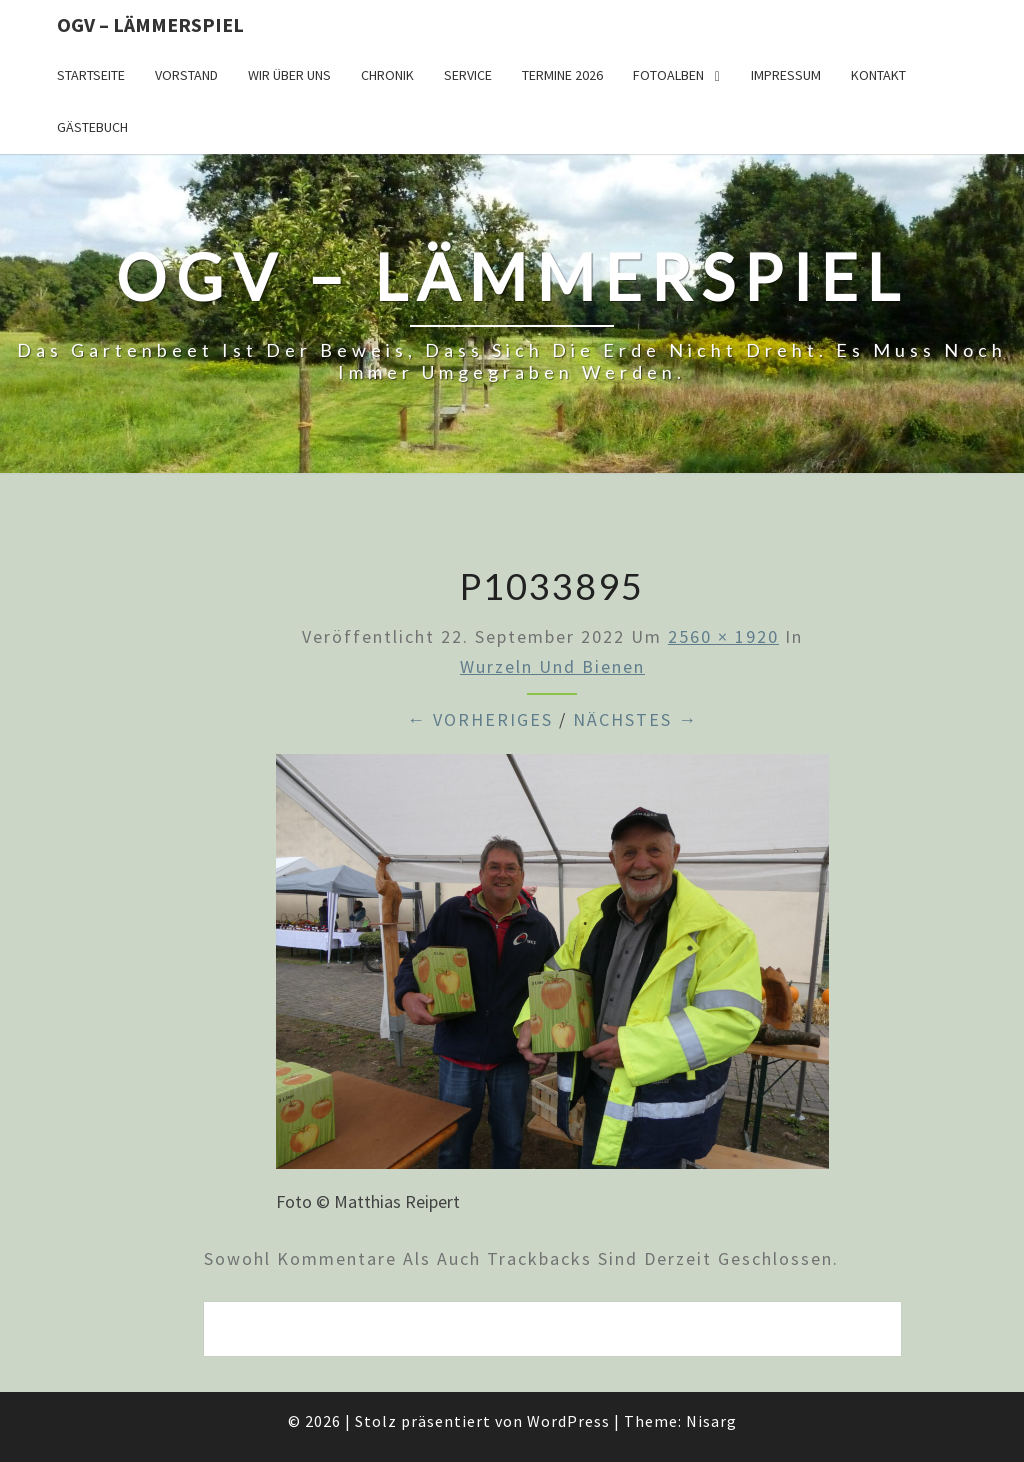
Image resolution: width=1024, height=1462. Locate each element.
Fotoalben (668, 75)
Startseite (91, 75)
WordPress (568, 1421)
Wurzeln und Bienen (552, 666)
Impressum (786, 75)
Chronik (387, 75)
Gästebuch (92, 127)
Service (468, 75)
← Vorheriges (480, 719)
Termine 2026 (562, 75)
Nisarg (711, 1421)
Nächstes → (635, 719)
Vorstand (186, 75)
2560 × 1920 (723, 636)
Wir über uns (289, 75)
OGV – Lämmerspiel (150, 24)
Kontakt (878, 75)
